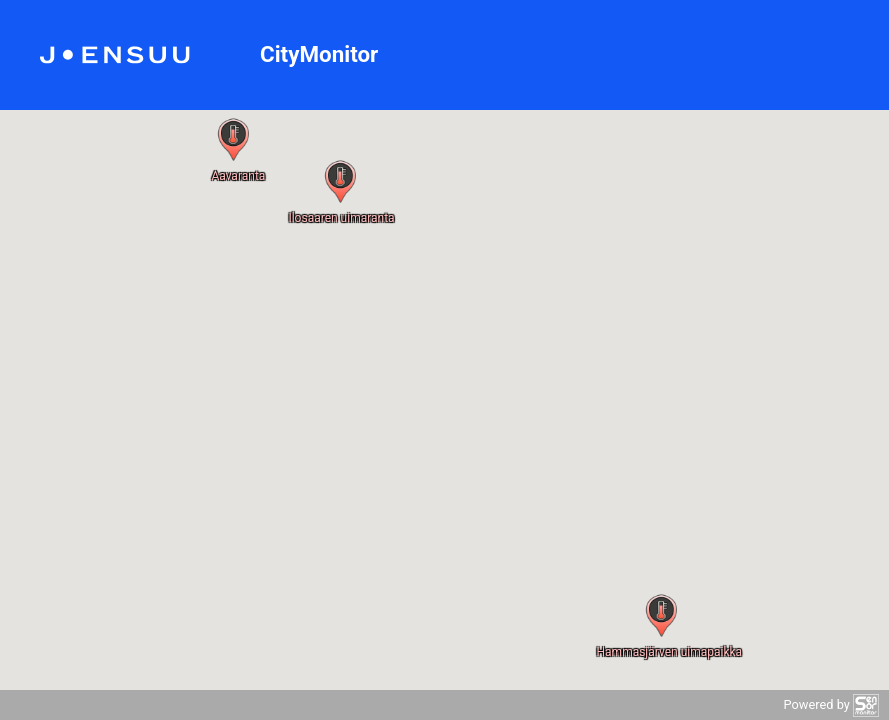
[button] (661, 615)
